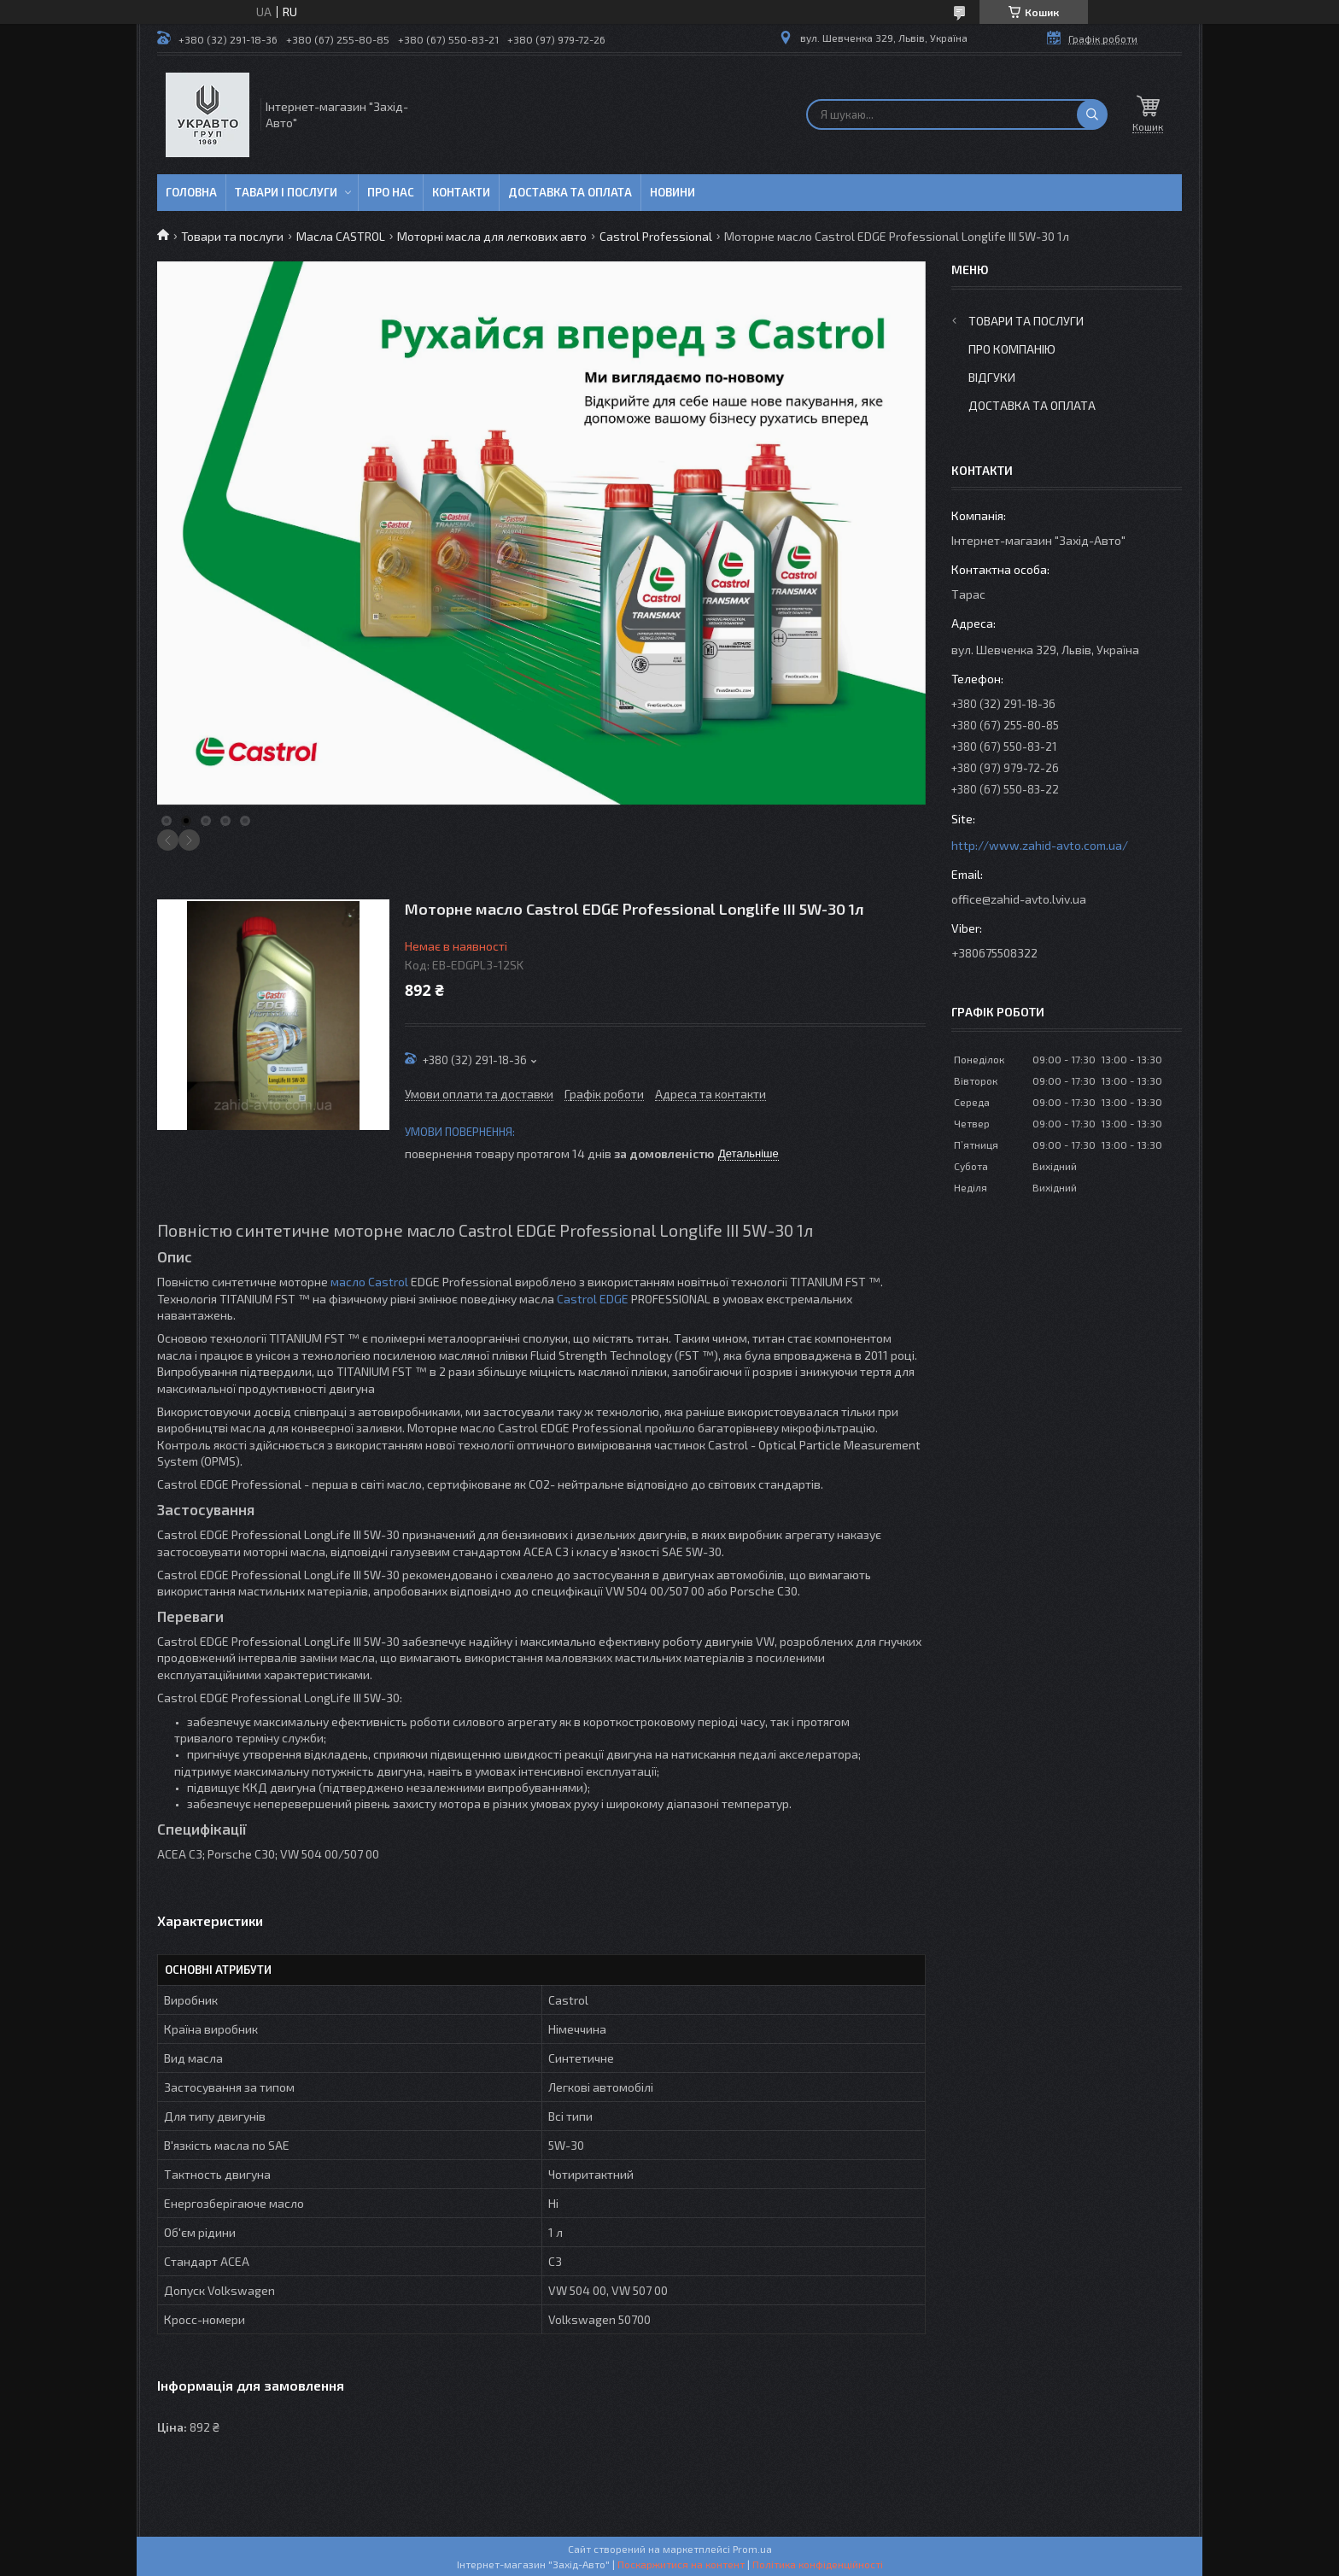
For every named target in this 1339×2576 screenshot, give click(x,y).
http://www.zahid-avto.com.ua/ (1039, 845)
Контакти (461, 192)
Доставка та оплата (570, 192)
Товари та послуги (232, 236)
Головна (191, 192)
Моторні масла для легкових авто (492, 236)
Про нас (390, 192)
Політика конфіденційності (817, 2564)
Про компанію (1011, 349)
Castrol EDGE (593, 1298)
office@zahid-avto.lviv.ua (1018, 899)
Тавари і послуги (286, 192)
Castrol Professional (655, 236)
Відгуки (991, 377)
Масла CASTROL (340, 236)
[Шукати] (1092, 114)
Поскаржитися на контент (681, 2564)
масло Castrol (369, 1281)
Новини (672, 192)
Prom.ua (752, 2549)
